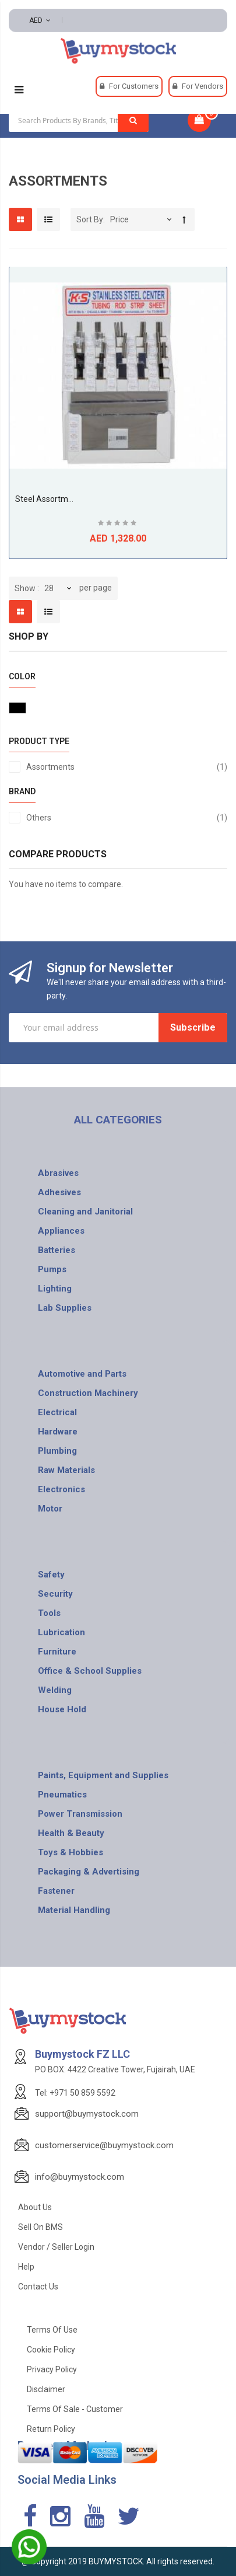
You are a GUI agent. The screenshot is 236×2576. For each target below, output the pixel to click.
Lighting (55, 1288)
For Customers (133, 86)
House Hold (62, 1709)
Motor (50, 1508)
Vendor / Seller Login (56, 2247)
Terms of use (52, 2329)
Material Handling (74, 1910)
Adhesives (59, 1192)
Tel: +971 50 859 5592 (75, 2092)
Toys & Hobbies (70, 1852)
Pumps (52, 1269)
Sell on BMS (40, 2227)
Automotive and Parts (82, 1374)
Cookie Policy (51, 2349)
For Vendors (202, 86)
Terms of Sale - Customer (75, 2409)
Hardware (58, 1431)
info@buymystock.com (79, 2177)
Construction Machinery (88, 1393)
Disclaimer (46, 2389)
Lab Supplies (64, 1308)
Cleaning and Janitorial (85, 1211)
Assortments (126, 767)
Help (26, 2266)
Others (126, 817)
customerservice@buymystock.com (104, 2145)
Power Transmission (80, 1814)
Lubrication (61, 1632)
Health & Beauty (71, 1833)
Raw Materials (66, 1470)
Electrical (57, 1412)
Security (55, 1594)
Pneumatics (62, 1794)
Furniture (57, 1651)
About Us (35, 2207)
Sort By (89, 219)
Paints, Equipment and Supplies (103, 1775)
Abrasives (58, 1173)
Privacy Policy (52, 2369)
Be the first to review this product (118, 524)
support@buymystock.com (87, 2114)
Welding (55, 1690)
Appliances (61, 1231)
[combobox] (79, 120)
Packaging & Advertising (88, 1871)
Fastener (56, 1891)
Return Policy (51, 2429)
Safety (51, 1574)
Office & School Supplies (90, 1671)
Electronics (61, 1489)
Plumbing (57, 1451)
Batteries (56, 1250)
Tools (49, 1613)
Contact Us (38, 2286)
